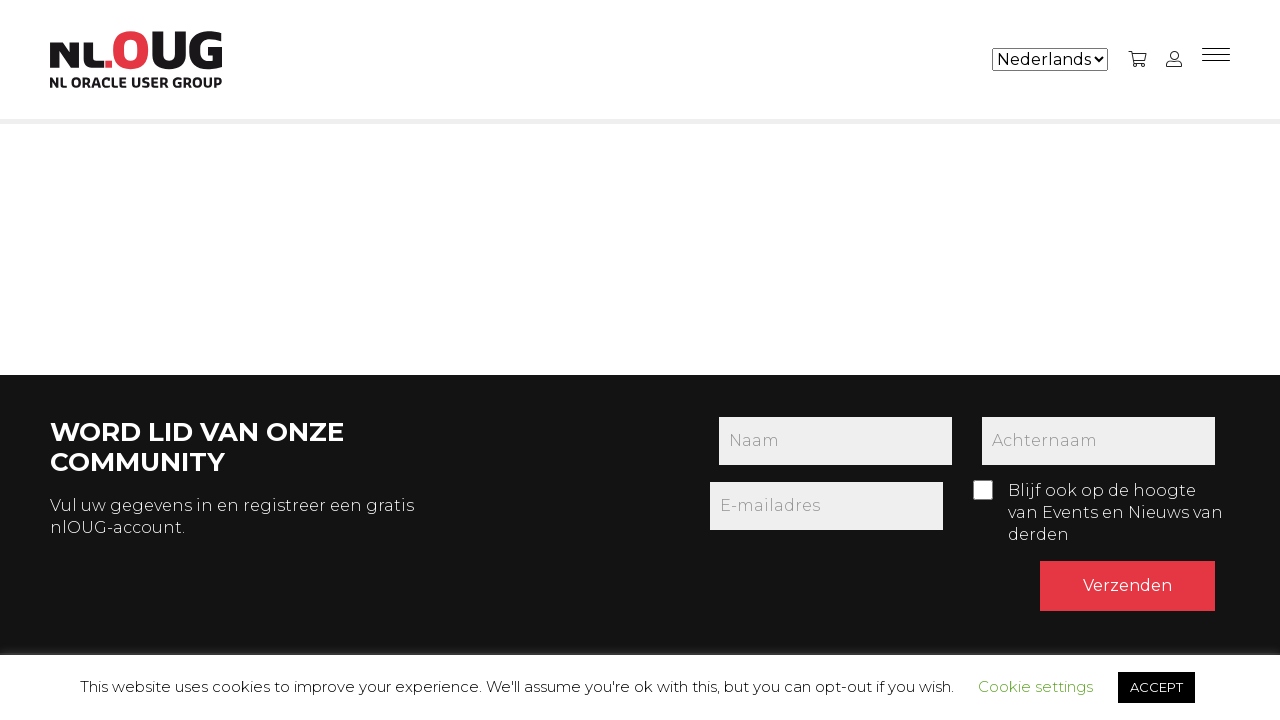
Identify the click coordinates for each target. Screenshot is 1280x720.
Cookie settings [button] (1035, 686)
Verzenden (1127, 585)
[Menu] (1216, 60)
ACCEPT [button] (1156, 687)
